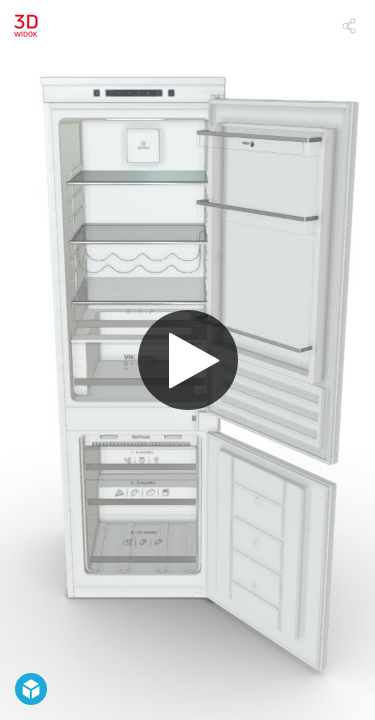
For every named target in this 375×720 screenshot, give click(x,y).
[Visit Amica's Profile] (26, 26)
